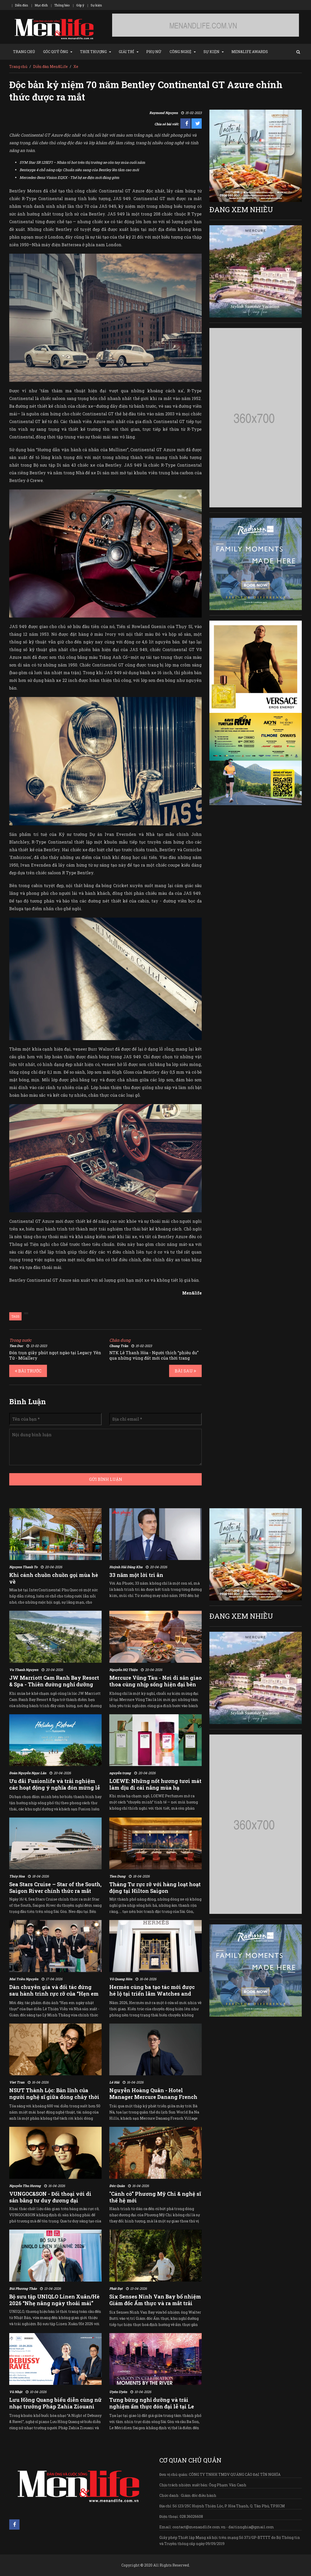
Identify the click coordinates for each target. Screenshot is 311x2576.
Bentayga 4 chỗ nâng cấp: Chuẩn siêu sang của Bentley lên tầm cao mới (79, 169)
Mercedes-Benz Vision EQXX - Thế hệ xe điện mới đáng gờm (69, 177)
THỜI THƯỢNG (93, 51)
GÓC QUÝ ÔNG (55, 51)
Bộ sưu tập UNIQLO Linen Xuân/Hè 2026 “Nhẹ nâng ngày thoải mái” (54, 2299)
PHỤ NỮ (153, 51)
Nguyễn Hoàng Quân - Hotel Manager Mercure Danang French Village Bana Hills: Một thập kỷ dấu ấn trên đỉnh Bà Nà (153, 2100)
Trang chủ (18, 66)
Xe (75, 66)
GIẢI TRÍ (126, 51)
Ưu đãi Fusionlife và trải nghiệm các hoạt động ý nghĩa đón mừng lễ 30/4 (54, 1788)
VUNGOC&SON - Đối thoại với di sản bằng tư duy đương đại (50, 2197)
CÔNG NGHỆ (180, 51)
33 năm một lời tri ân (136, 1575)
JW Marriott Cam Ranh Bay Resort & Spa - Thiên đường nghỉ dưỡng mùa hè (54, 1684)
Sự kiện (96, 5)
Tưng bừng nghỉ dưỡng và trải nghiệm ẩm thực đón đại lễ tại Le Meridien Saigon (151, 2406)
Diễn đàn (21, 5)
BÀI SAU (185, 1370)
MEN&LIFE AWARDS (249, 51)
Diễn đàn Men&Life (50, 66)
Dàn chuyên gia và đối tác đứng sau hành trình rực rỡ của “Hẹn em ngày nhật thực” (54, 1994)
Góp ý (80, 5)
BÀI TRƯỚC (28, 1370)
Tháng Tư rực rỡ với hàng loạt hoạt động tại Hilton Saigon (155, 1887)
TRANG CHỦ (24, 51)
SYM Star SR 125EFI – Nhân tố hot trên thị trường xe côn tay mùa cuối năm (82, 162)
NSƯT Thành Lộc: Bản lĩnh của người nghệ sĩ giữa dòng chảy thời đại (54, 2097)
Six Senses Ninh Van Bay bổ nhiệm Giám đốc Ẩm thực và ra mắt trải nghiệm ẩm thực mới (155, 2303)
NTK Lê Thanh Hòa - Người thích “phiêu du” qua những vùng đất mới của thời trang (154, 1355)
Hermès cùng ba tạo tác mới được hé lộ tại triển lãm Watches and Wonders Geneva (152, 1994)
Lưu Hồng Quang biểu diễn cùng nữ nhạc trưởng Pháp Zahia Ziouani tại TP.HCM (55, 2406)
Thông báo (62, 5)
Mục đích (41, 5)
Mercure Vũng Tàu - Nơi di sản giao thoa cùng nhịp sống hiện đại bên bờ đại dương (155, 1684)
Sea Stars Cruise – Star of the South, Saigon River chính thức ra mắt (55, 1887)
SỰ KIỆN (211, 51)
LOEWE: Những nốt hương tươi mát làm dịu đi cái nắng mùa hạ (155, 1784)
